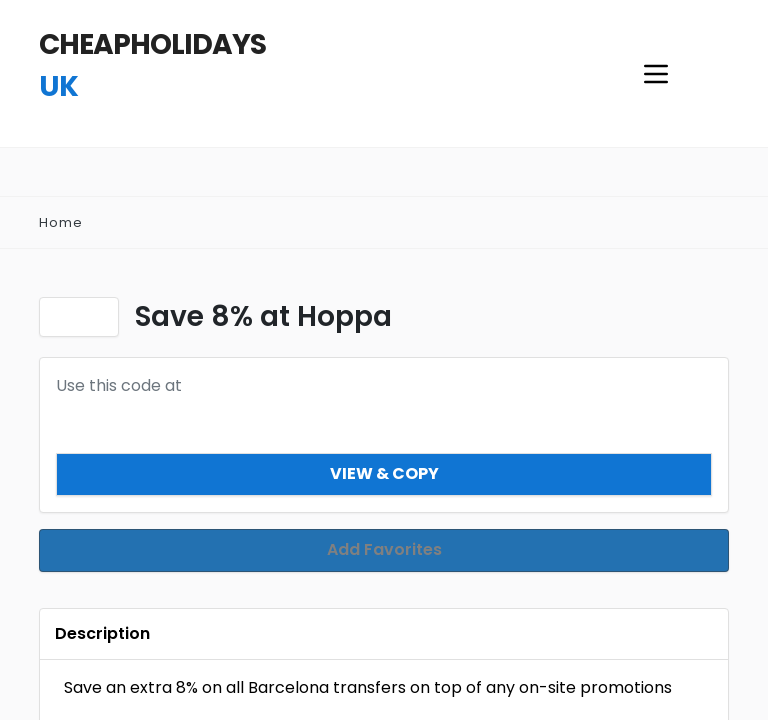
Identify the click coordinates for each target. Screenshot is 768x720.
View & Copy (384, 473)
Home (61, 222)
